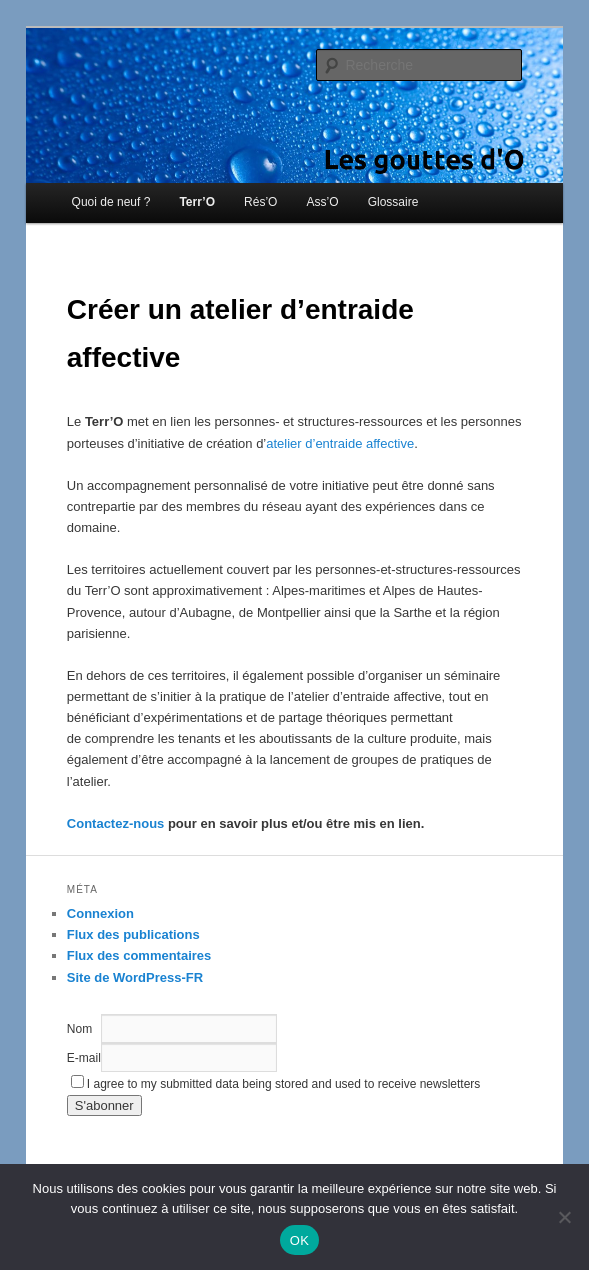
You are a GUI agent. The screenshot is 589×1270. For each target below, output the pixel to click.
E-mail (84, 1058)
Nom (79, 1029)
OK (299, 1240)
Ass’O (323, 202)
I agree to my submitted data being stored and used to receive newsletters (276, 1084)
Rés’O (260, 202)
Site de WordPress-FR (135, 977)
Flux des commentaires (139, 955)
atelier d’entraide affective (340, 443)
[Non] (564, 1217)
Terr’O (197, 202)
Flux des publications (133, 934)
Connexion (100, 913)
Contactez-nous (116, 823)
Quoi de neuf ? (111, 202)
